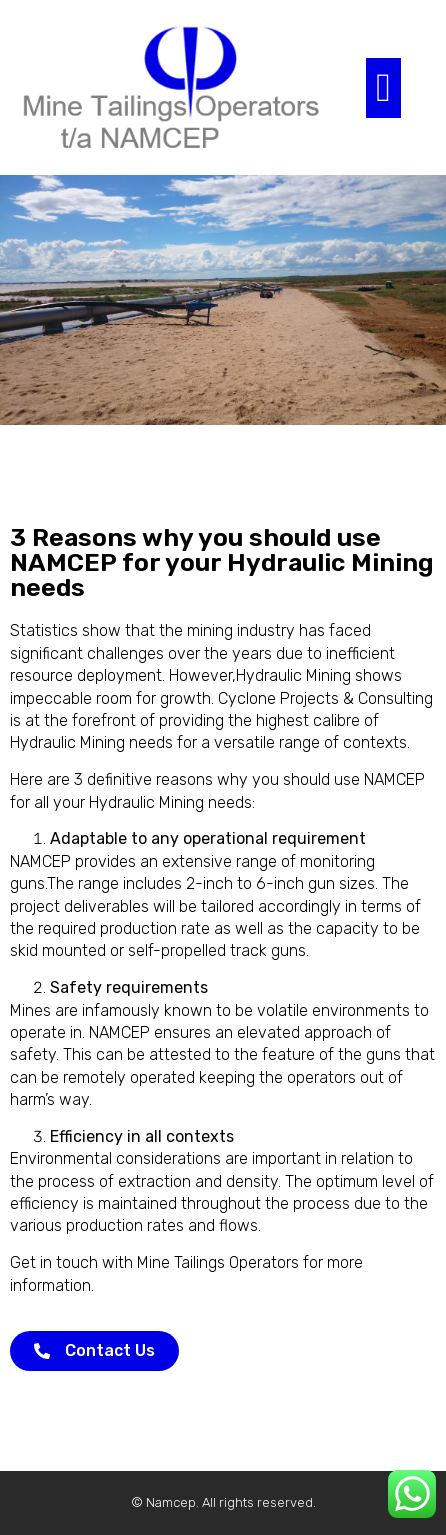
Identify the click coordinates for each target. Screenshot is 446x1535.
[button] (383, 88)
